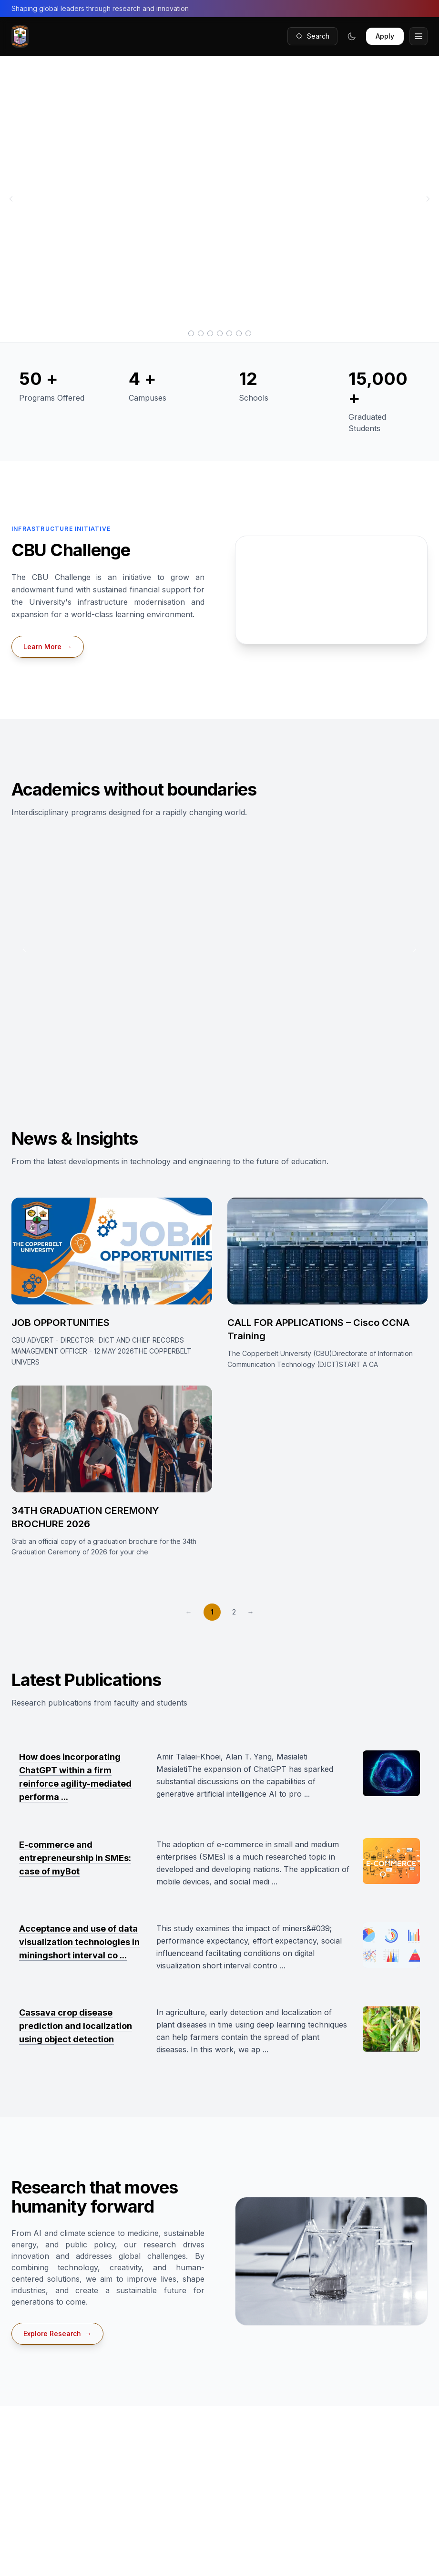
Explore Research (57, 2333)
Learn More (47, 647)
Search (312, 36)
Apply (385, 36)
